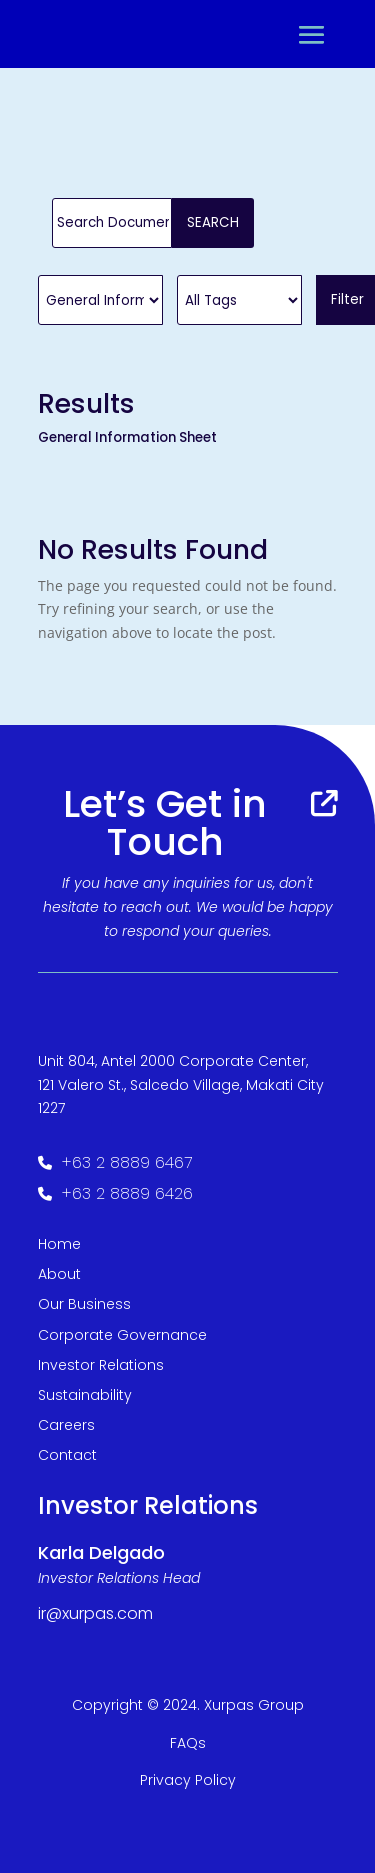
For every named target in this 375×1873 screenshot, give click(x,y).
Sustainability (85, 1395)
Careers (66, 1425)
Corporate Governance (122, 1335)
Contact (67, 1455)
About (59, 1274)
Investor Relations (101, 1365)
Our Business (84, 1304)
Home (59, 1244)
